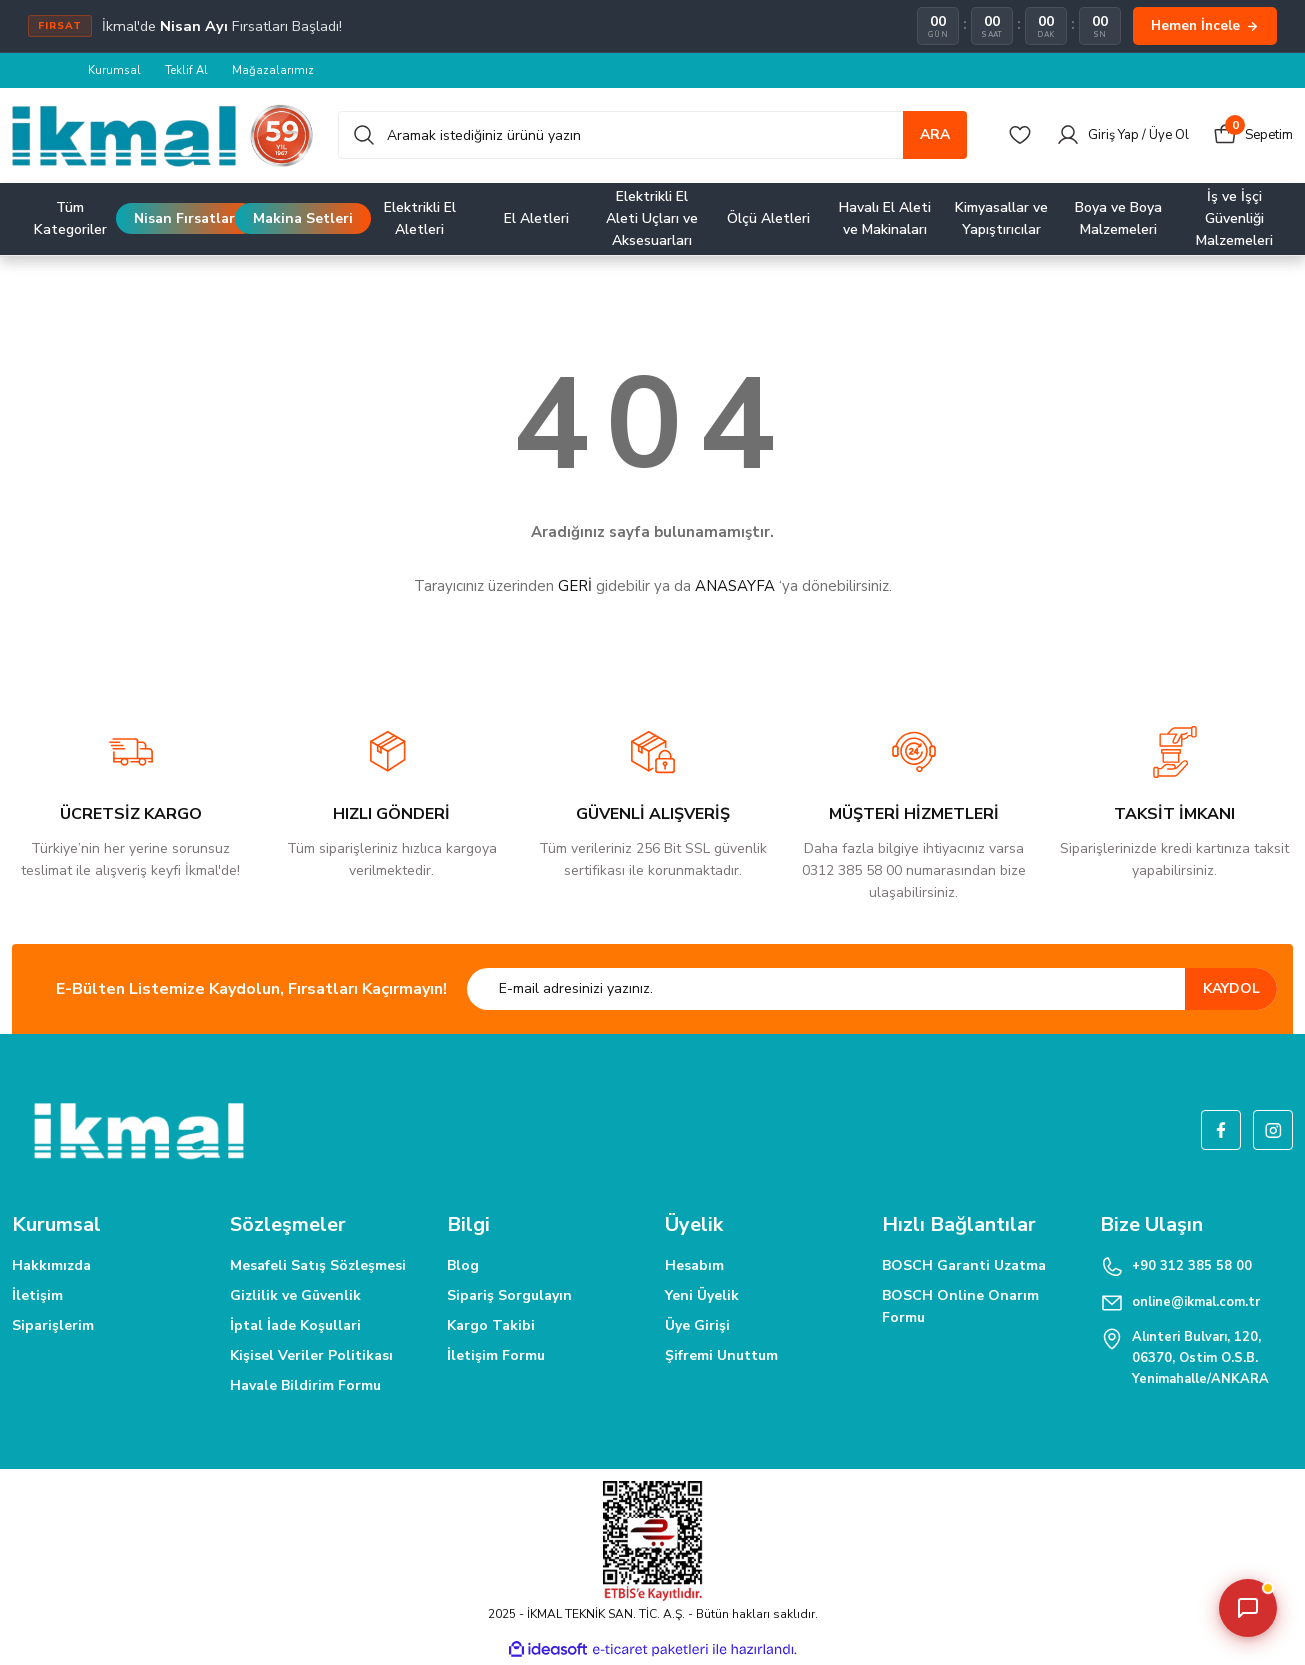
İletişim (37, 1296)
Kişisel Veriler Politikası (311, 1356)
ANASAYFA (735, 587)
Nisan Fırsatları (186, 219)
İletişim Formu (496, 1356)
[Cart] (1251, 136)
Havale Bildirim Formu (305, 1386)
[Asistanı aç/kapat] (1248, 1608)
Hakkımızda (51, 1266)
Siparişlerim (53, 1326)
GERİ (575, 587)
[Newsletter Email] (872, 990)
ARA (935, 135)
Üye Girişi (697, 1326)
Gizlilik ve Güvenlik (295, 1296)
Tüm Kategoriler (70, 219)
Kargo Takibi (491, 1326)
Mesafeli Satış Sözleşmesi (318, 1266)
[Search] (652, 136)
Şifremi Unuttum (721, 1356)
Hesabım (694, 1266)
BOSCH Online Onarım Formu (960, 1307)
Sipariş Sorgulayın (509, 1296)
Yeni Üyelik (702, 1296)
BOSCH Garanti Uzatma (964, 1266)
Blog (463, 1266)
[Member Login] (1113, 136)
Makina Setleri (303, 219)
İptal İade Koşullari (295, 1326)
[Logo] (163, 136)
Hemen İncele (1205, 25)
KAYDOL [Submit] (1231, 989)
